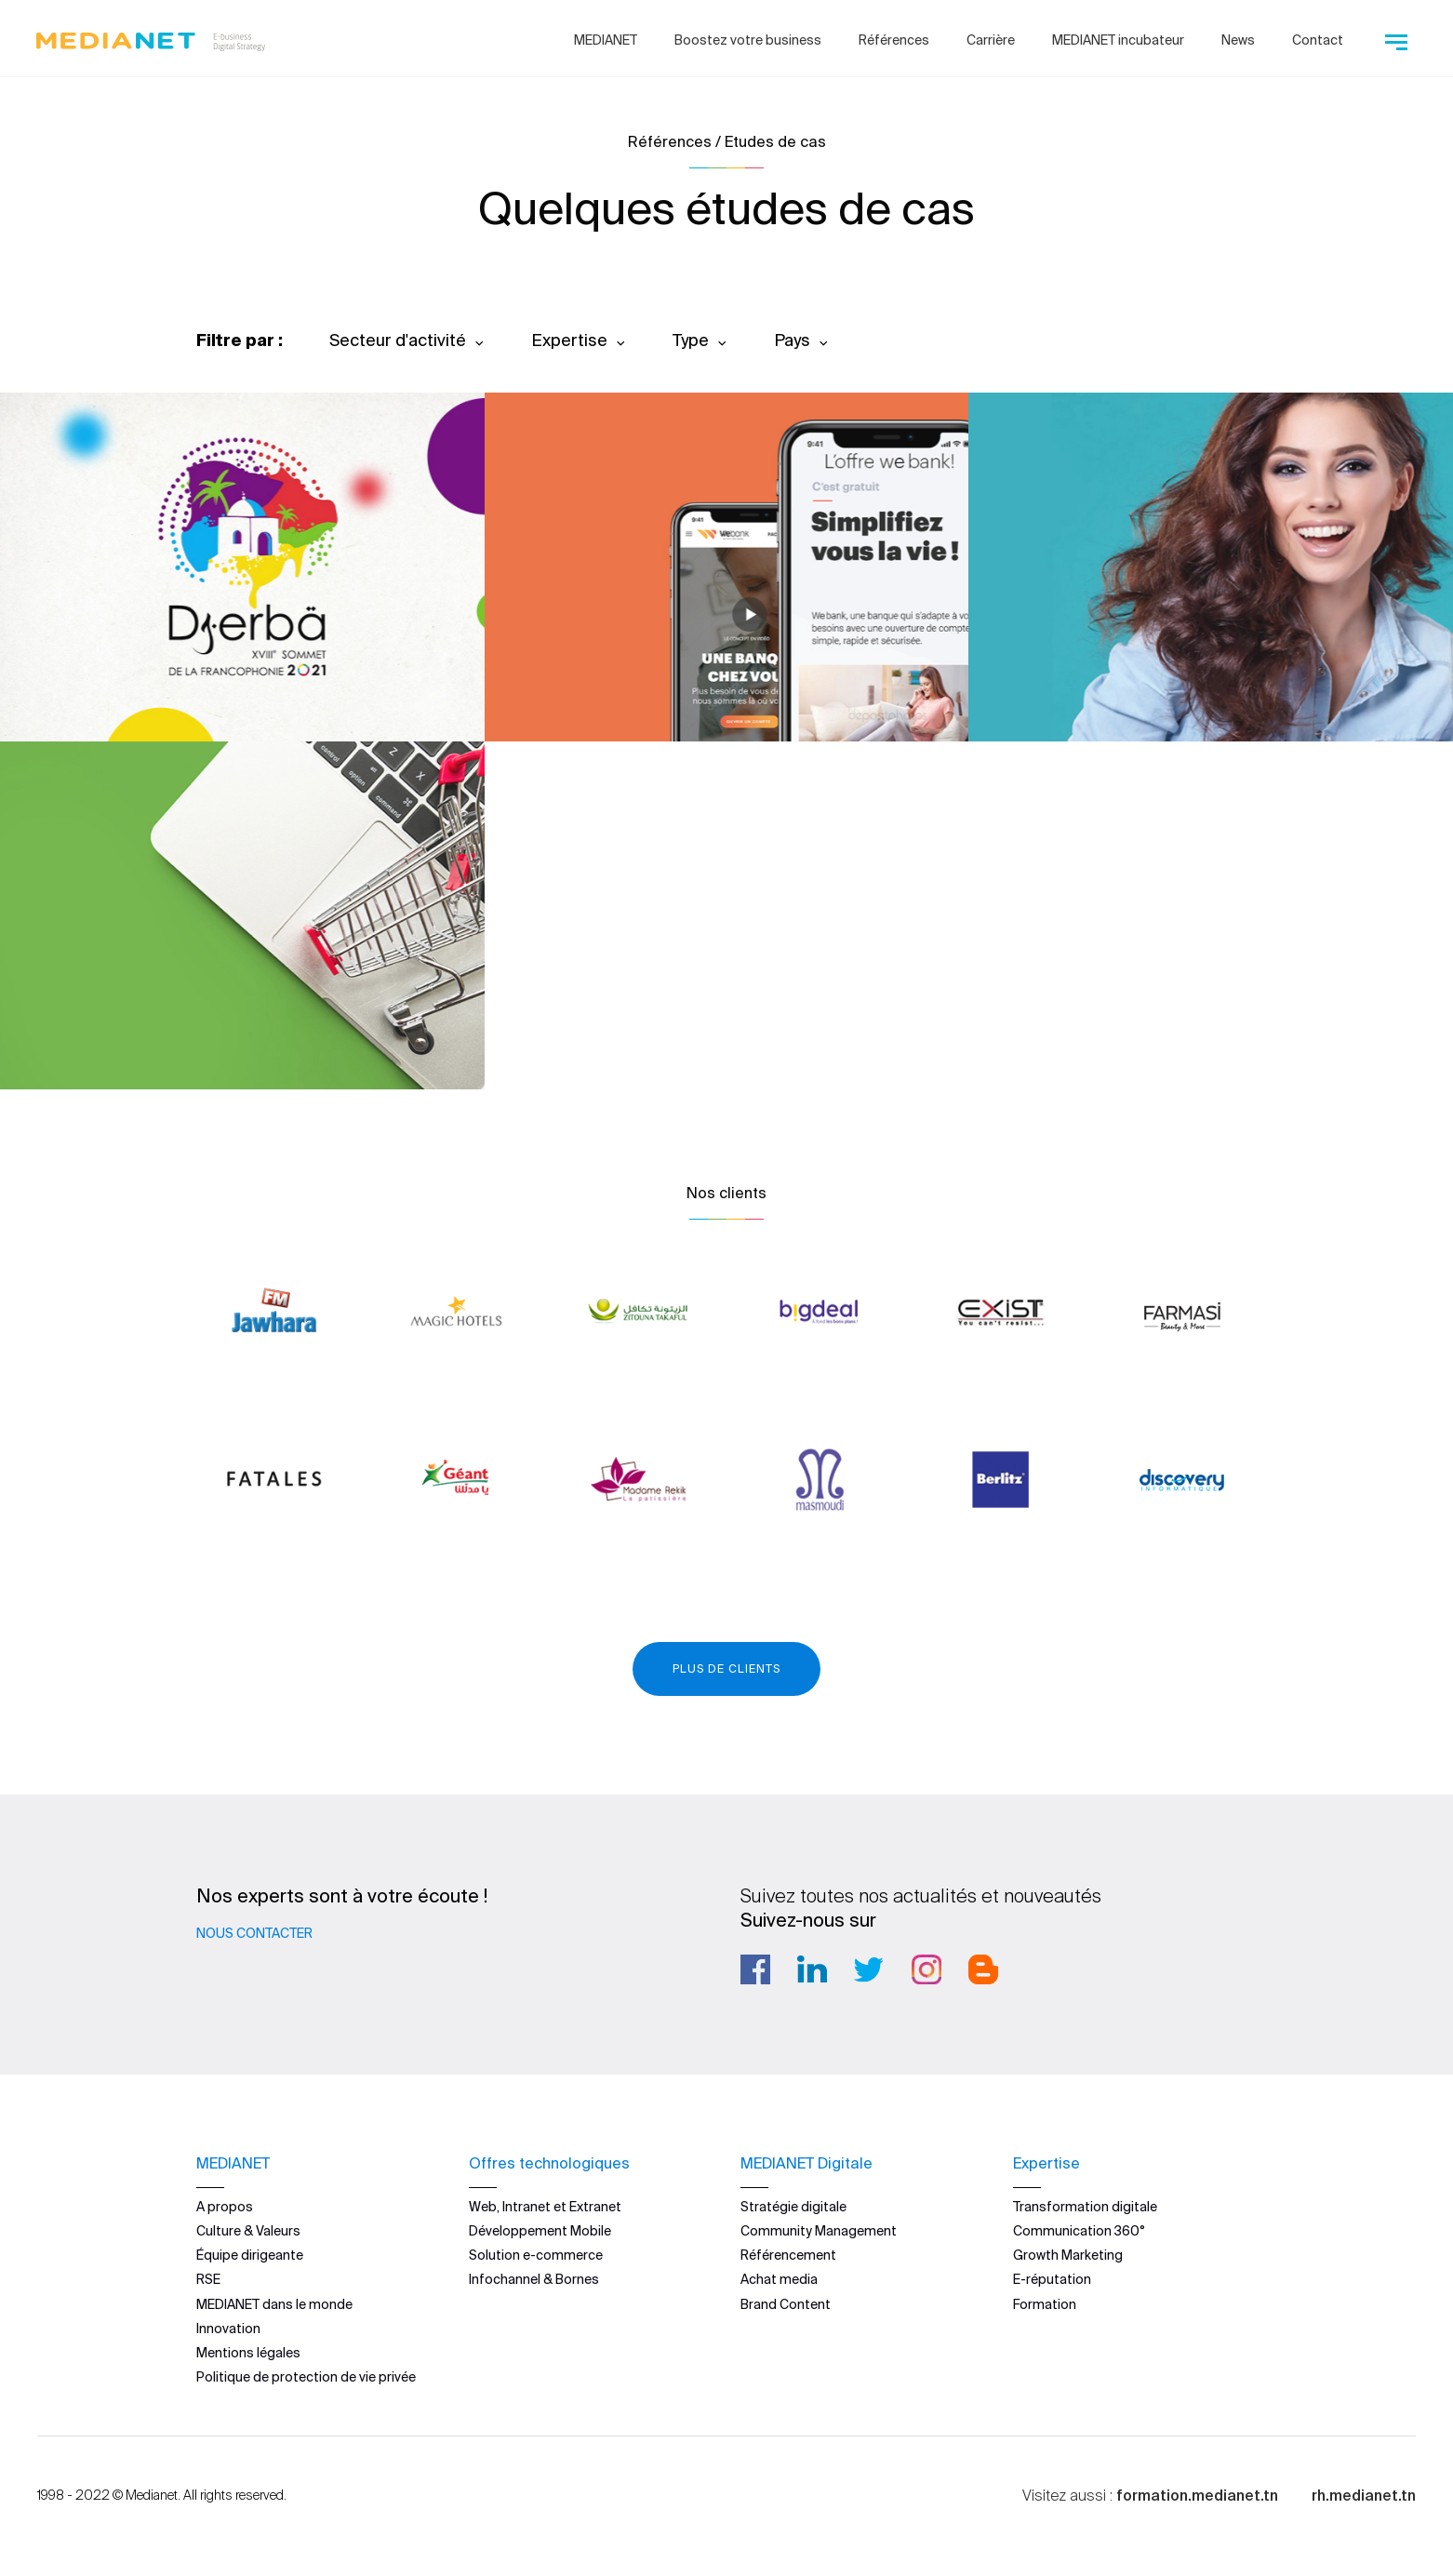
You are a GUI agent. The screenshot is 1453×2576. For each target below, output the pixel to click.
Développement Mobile (540, 2230)
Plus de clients (726, 1668)
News (1238, 40)
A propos (224, 2205)
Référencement (788, 2255)
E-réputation (1052, 2279)
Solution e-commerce (536, 2255)
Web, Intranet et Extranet (545, 2205)
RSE (208, 2279)
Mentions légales (248, 2352)
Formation (1044, 2303)
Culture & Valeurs (248, 2230)
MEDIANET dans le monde (274, 2303)
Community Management (818, 2230)
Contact (1317, 40)
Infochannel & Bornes (534, 2279)
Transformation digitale (1085, 2205)
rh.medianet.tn (1364, 2495)
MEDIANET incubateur (1118, 40)
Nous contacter (254, 1933)
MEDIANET (605, 40)
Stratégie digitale (793, 2205)
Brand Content (785, 2303)
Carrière (990, 40)
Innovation (228, 2327)
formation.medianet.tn (1197, 2495)
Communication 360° (1079, 2230)
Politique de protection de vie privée (306, 2376)
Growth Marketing (1068, 2255)
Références (894, 40)
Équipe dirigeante (249, 2255)
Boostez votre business (747, 40)
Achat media (779, 2279)
